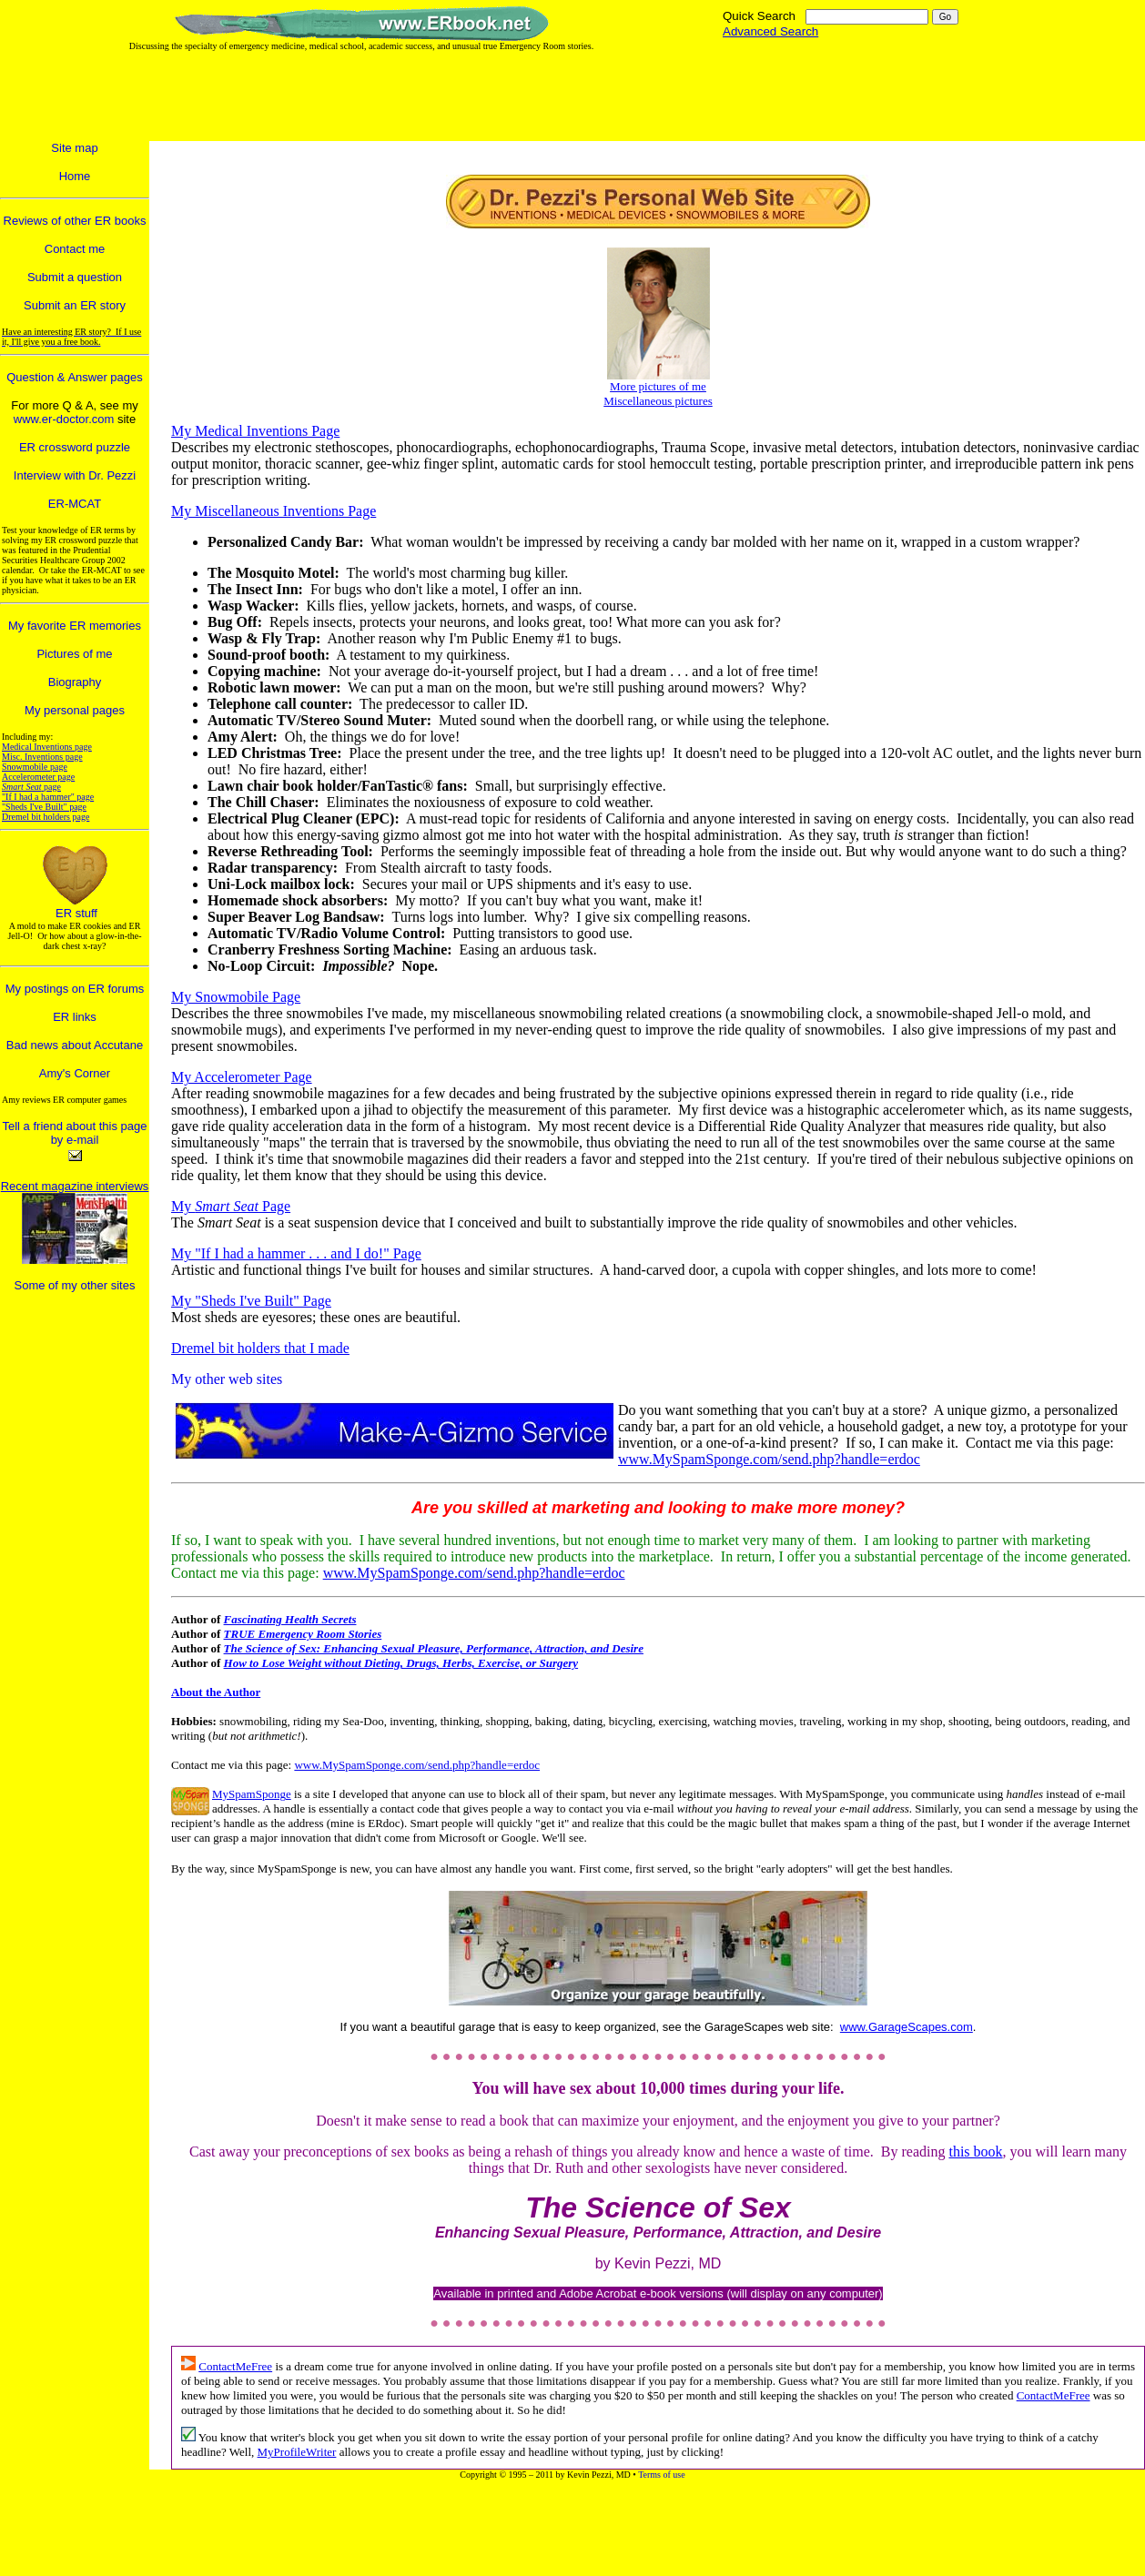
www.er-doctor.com (64, 419)
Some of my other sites (75, 1285)
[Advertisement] (565, 96)
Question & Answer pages (74, 377)
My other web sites (226, 1379)
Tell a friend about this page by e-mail (75, 1133)
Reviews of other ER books (75, 220)
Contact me (75, 249)
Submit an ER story (75, 305)
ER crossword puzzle (74, 447)
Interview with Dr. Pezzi (75, 475)
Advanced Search (770, 31)
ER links (74, 1017)
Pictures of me (74, 654)
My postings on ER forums (74, 988)
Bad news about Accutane (74, 1045)
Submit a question (74, 277)
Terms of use (661, 2475)
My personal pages (75, 710)
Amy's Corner (74, 1073)
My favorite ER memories (74, 625)
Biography (75, 682)
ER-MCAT (74, 503)
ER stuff (76, 913)
